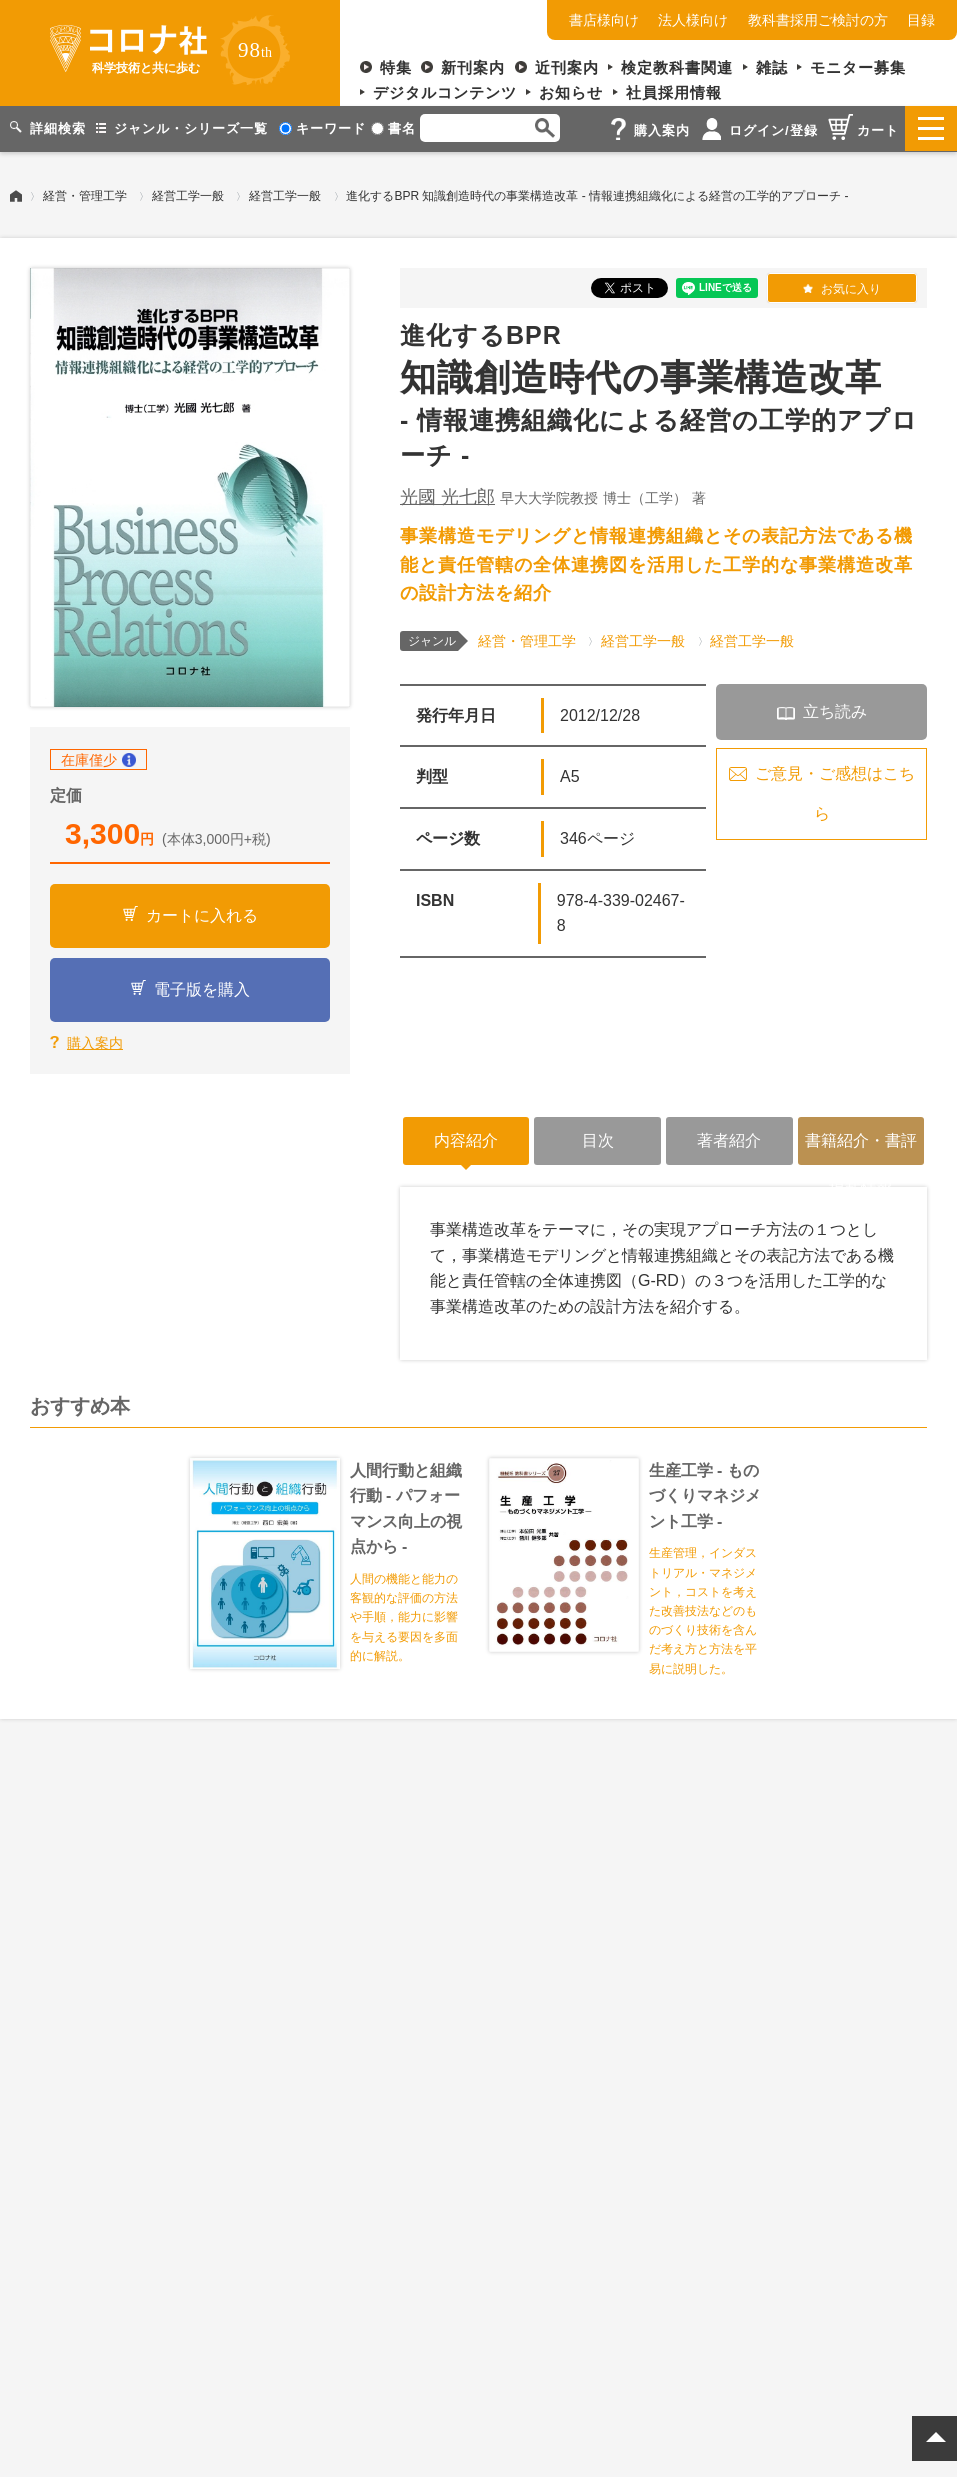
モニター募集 (858, 67)
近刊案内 (567, 67)
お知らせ (571, 92)
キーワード (322, 128)
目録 (921, 20)
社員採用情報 (674, 92)
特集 (396, 67)
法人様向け (693, 20)
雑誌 (772, 67)
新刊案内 (473, 67)
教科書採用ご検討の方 (818, 20)
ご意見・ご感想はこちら (835, 792)
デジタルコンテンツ (445, 92)
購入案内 (95, 1041)
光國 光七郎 (447, 496)
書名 (393, 128)
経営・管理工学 (85, 195)
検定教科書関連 (677, 67)
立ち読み (835, 710)
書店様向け (604, 20)
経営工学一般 (188, 195)
